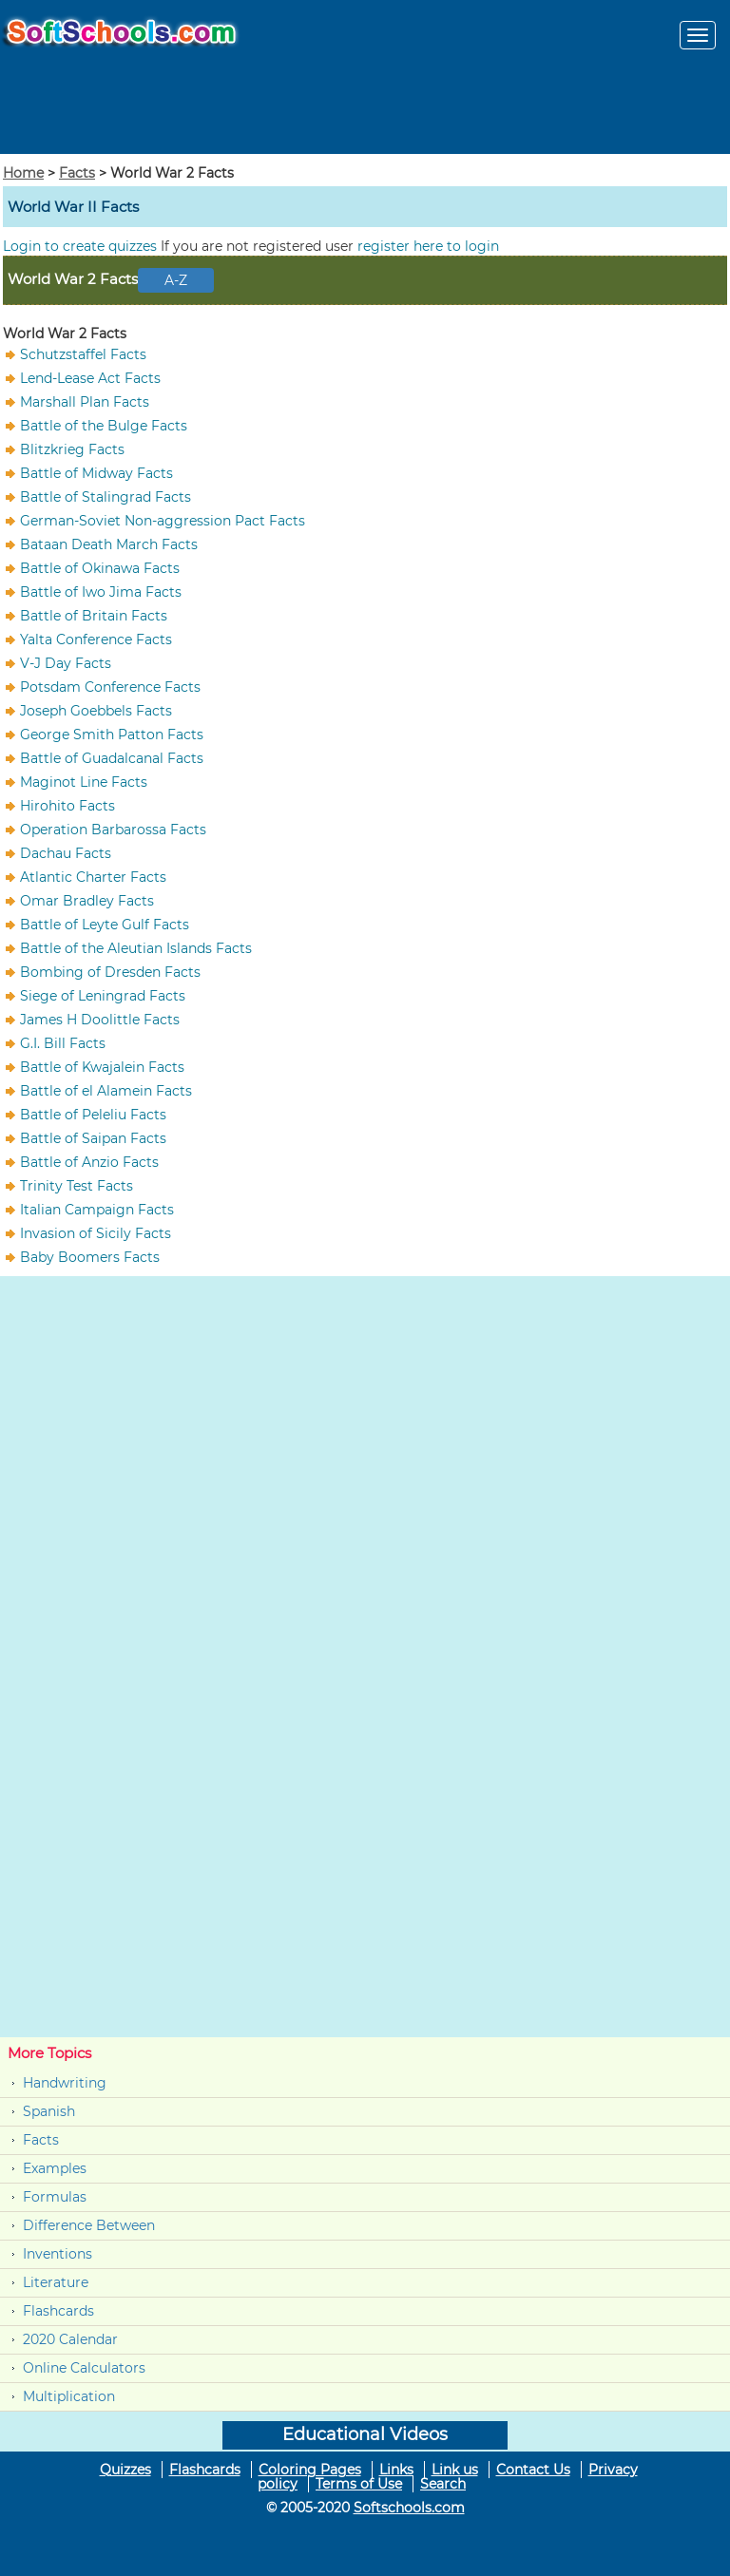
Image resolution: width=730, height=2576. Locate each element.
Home (23, 172)
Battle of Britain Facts (93, 615)
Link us (455, 2469)
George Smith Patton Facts (111, 734)
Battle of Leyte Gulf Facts (104, 924)
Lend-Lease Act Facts (90, 378)
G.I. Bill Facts (63, 1043)
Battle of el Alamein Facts (106, 1090)
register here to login (428, 246)
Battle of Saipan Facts (93, 1138)
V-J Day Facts (65, 663)
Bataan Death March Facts (109, 544)
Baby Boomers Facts (90, 1257)
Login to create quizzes (82, 246)
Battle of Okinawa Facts (100, 568)
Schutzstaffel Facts (83, 354)
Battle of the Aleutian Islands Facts (136, 948)
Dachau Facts (65, 853)
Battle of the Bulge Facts (103, 425)
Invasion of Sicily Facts (95, 1233)
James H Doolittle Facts (100, 1019)
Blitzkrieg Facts (72, 449)
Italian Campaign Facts (97, 1209)
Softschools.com (409, 2507)
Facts (77, 172)
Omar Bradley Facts (87, 900)
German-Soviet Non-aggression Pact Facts (162, 520)
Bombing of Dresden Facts (110, 972)
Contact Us (533, 2469)
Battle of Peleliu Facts (93, 1114)
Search (443, 2483)
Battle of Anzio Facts (89, 1162)
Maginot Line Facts (83, 782)
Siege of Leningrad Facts (102, 995)
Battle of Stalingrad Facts (105, 497)
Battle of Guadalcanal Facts (111, 758)
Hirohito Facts (67, 805)
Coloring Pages (310, 2469)
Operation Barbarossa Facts (113, 829)
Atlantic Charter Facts (93, 877)
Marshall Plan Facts (84, 401)
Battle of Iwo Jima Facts (101, 592)
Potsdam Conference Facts (110, 687)
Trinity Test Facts (76, 1185)
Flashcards (58, 2310)
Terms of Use (359, 2483)
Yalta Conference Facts (96, 639)
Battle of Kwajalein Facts (102, 1067)
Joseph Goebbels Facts (96, 710)
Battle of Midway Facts (96, 473)
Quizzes (125, 2469)
